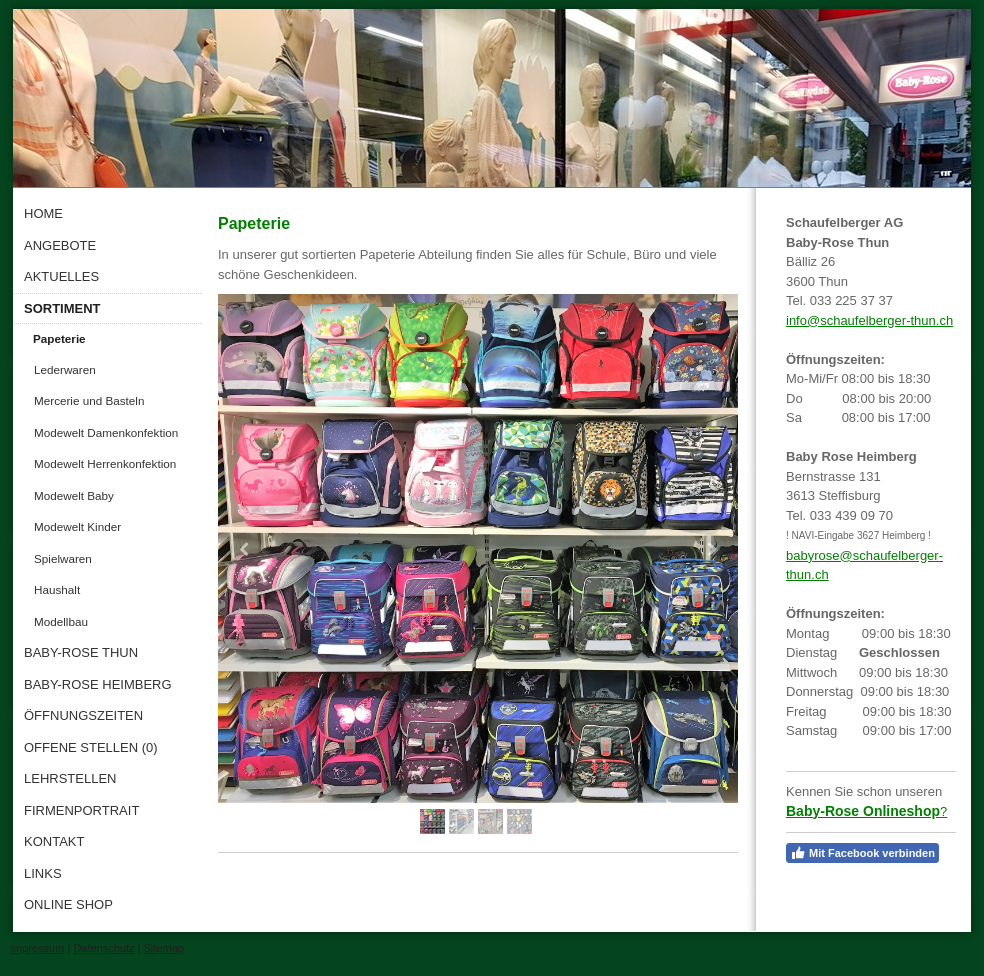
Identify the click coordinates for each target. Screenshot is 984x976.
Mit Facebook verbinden (862, 853)
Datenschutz (103, 948)
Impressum (37, 948)
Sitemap (164, 948)
